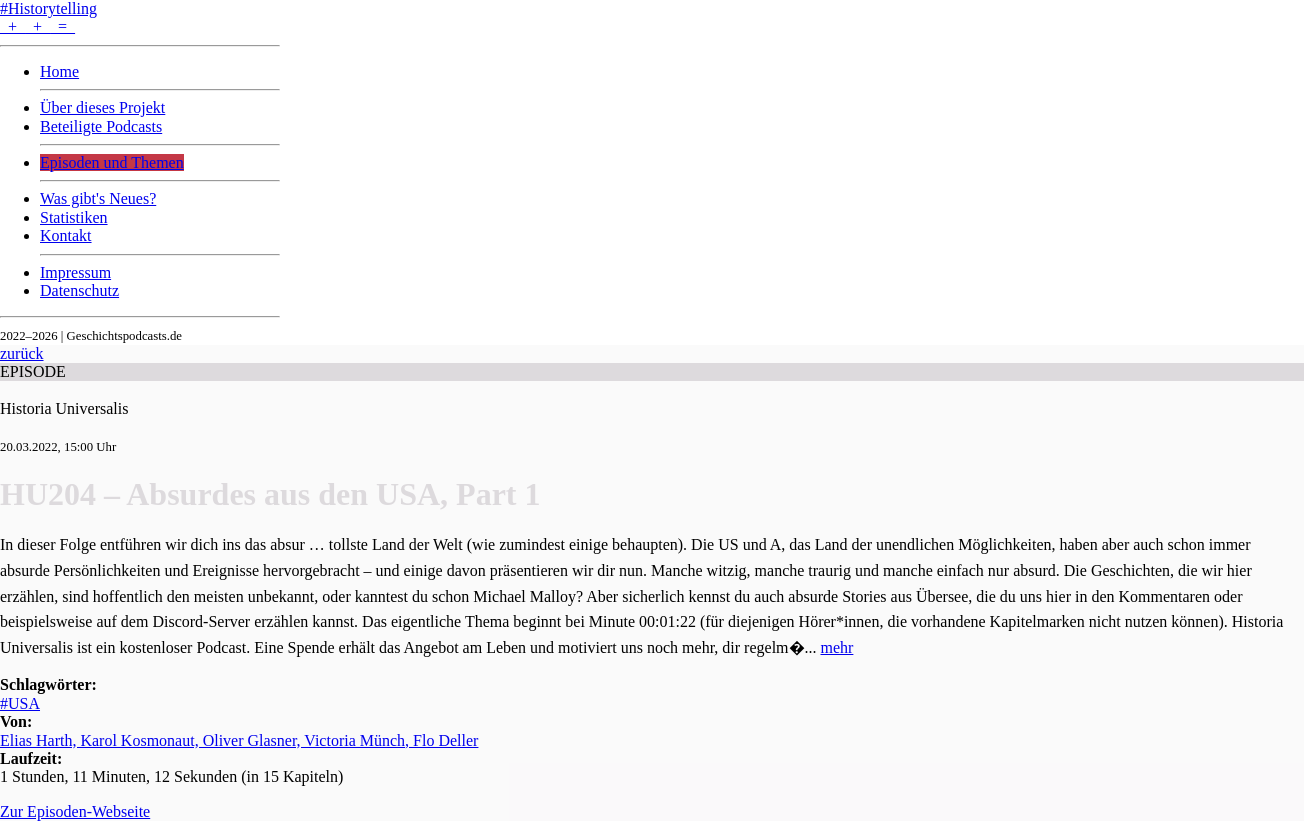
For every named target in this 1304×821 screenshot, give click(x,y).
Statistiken (74, 217)
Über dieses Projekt (102, 107)
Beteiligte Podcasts (101, 126)
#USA (20, 703)
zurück (22, 353)
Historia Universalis (64, 408)
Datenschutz (79, 290)
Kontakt (66, 235)
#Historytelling (48, 8)
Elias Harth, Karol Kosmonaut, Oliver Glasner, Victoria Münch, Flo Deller (239, 740)
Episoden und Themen (112, 162)
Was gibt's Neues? (98, 198)
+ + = (37, 26)
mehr (837, 647)
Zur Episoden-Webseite (75, 811)
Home (59, 71)
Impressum (75, 272)
